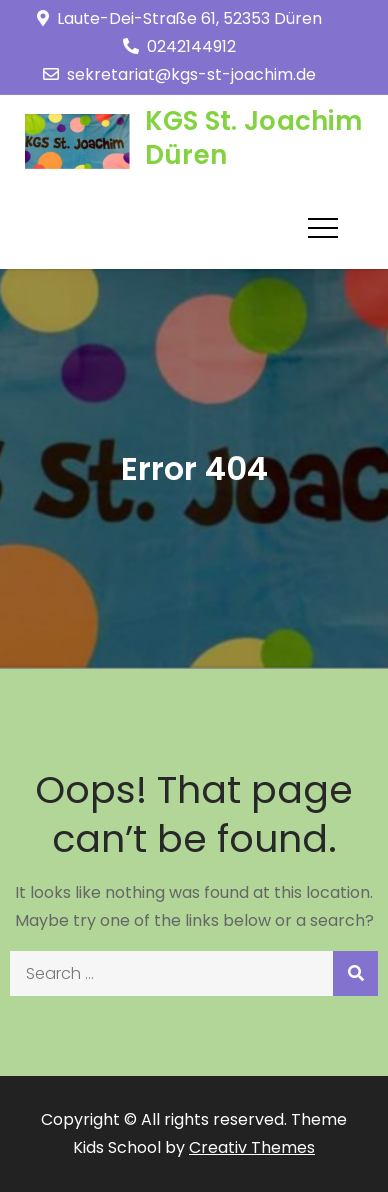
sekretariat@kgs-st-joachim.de (179, 74)
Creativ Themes (252, 1147)
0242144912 (179, 46)
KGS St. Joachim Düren (253, 138)
